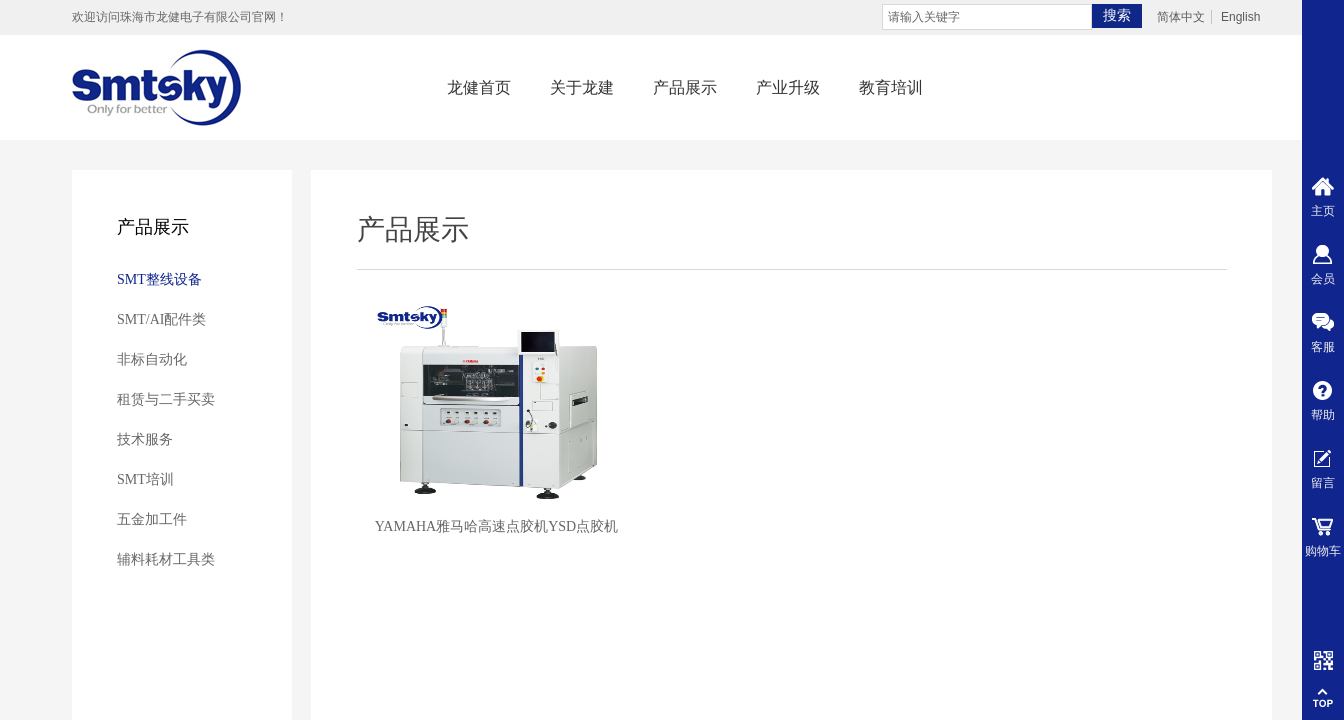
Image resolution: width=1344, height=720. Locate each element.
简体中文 (1181, 17)
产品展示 (685, 87)
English (1240, 17)
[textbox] (987, 17)
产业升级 (788, 87)
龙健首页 (479, 87)
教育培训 (891, 87)
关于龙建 (582, 87)
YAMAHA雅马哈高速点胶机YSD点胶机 (496, 526)
